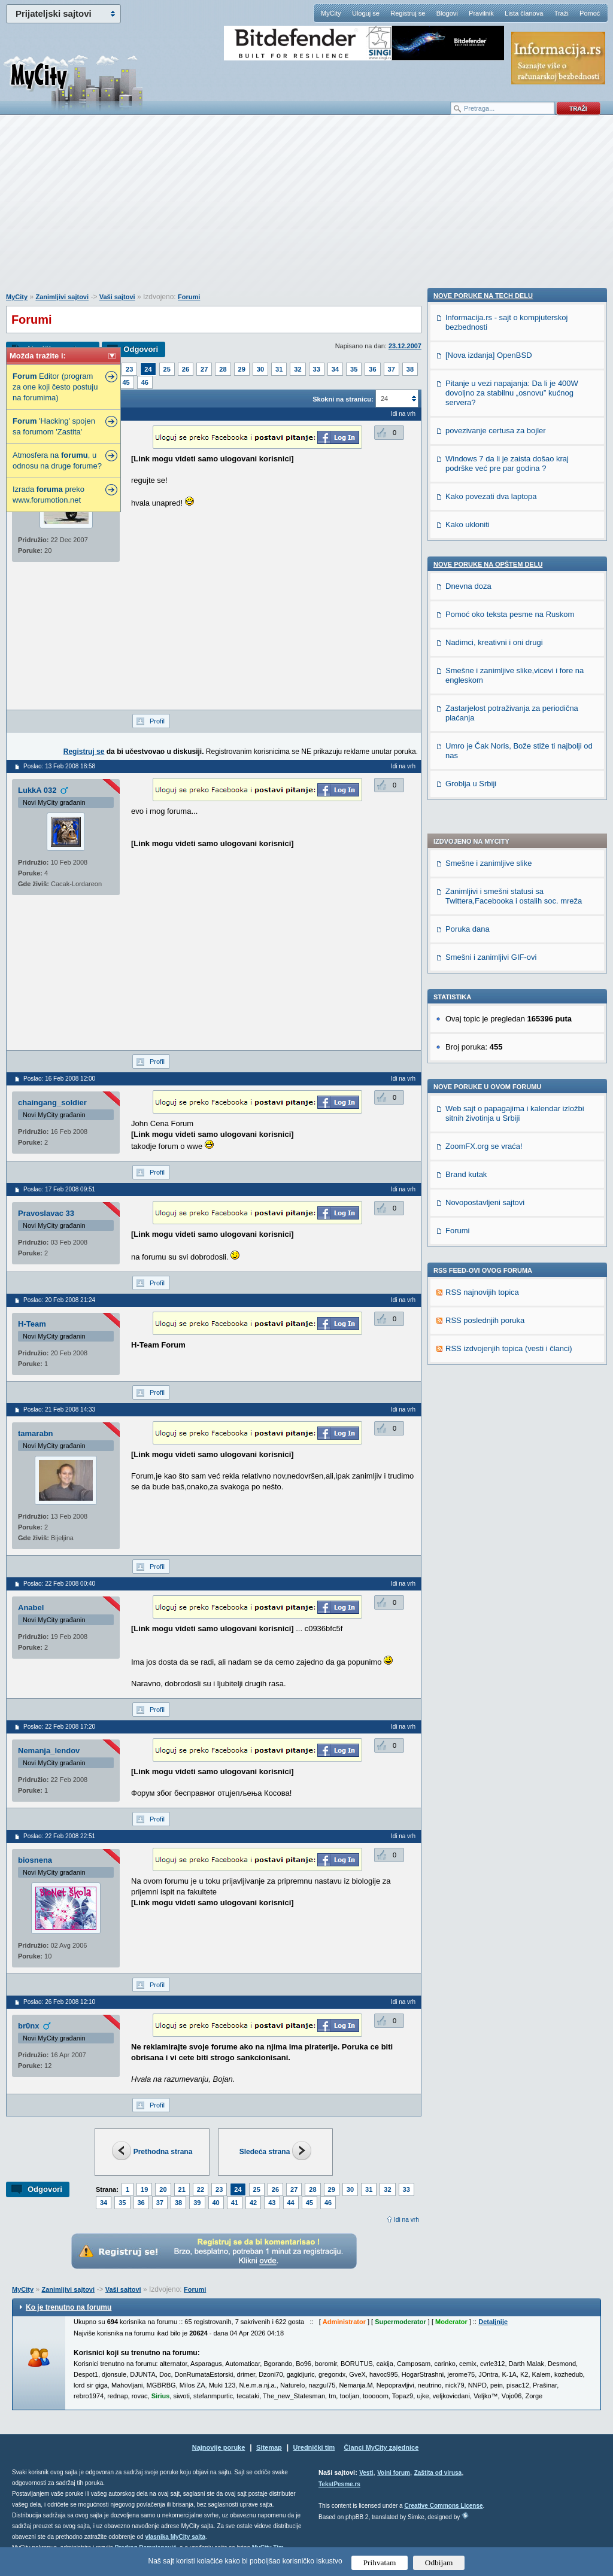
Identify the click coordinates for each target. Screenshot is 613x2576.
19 (144, 2189)
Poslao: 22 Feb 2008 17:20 (59, 1726)
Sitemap (269, 2447)
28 (222, 369)
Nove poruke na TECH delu (483, 1025)
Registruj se (407, 13)
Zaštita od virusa (438, 2472)
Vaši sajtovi (117, 296)
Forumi (189, 296)
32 (297, 369)
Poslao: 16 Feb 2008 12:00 (59, 1078)
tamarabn (35, 1433)
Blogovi (447, 13)
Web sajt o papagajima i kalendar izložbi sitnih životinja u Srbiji (514, 750)
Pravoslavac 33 (46, 1213)
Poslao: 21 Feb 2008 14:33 (59, 1409)
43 (271, 2202)
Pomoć (589, 13)
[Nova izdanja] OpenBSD (488, 1084)
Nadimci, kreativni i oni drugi (494, 1371)
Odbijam (439, 2562)
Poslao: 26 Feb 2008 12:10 (59, 2002)
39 (197, 2202)
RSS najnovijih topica (482, 928)
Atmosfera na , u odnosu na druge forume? (57, 460)
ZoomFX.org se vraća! (484, 782)
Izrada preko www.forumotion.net (48, 494)
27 (204, 369)
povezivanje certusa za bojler (495, 1159)
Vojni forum (393, 2472)
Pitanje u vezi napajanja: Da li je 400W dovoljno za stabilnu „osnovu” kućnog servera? (511, 1122)
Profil (157, 721)
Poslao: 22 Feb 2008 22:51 (59, 1836)
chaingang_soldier (52, 1102)
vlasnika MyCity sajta (175, 2537)
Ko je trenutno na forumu (68, 2307)
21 (182, 2189)
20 (162, 2189)
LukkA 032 (37, 790)
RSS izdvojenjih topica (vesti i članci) (508, 985)
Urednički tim (314, 2447)
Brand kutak (466, 811)
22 (200, 2189)
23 (129, 369)
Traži (561, 13)
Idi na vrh (406, 2219)
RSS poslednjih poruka (484, 957)
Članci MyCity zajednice (381, 2447)
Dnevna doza (468, 1315)
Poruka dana (467, 565)
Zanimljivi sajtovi (62, 296)
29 (241, 369)
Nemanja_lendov (49, 1750)
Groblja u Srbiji (470, 1513)
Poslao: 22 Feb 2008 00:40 (59, 1583)
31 (279, 369)
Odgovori (140, 349)
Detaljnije (493, 2321)
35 (353, 369)
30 (260, 369)
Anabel (31, 1607)
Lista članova (524, 13)
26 (185, 369)
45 (126, 382)
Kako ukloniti (467, 1253)
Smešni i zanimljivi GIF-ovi (490, 593)
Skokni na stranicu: (342, 399)
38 (410, 369)
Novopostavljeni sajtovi (484, 839)
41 (234, 2202)
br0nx (28, 2025)
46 (144, 382)
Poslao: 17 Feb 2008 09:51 (59, 1189)
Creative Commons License (443, 2505)
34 (335, 369)
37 (391, 369)
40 (216, 2202)
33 (316, 369)
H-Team (32, 1323)
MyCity (331, 13)
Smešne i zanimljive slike (488, 499)
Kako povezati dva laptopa (491, 1225)
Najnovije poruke (218, 2447)
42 (253, 2202)
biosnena (35, 1860)
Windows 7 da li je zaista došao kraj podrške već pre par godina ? (507, 1193)
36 (372, 369)
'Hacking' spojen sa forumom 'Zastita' (54, 426)
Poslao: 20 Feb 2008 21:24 (59, 1300)
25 (167, 369)
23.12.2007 (405, 345)
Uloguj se (366, 13)
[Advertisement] (306, 210)
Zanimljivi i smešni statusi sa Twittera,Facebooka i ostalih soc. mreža (513, 533)
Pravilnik (481, 13)
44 (291, 2202)
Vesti (366, 2472)
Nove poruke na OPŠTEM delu (487, 1293)
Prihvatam (379, 2562)
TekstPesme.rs (339, 2484)
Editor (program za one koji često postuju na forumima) (55, 387)
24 (147, 369)
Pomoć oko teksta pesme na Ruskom (509, 1343)
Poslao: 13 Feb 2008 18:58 (59, 766)
